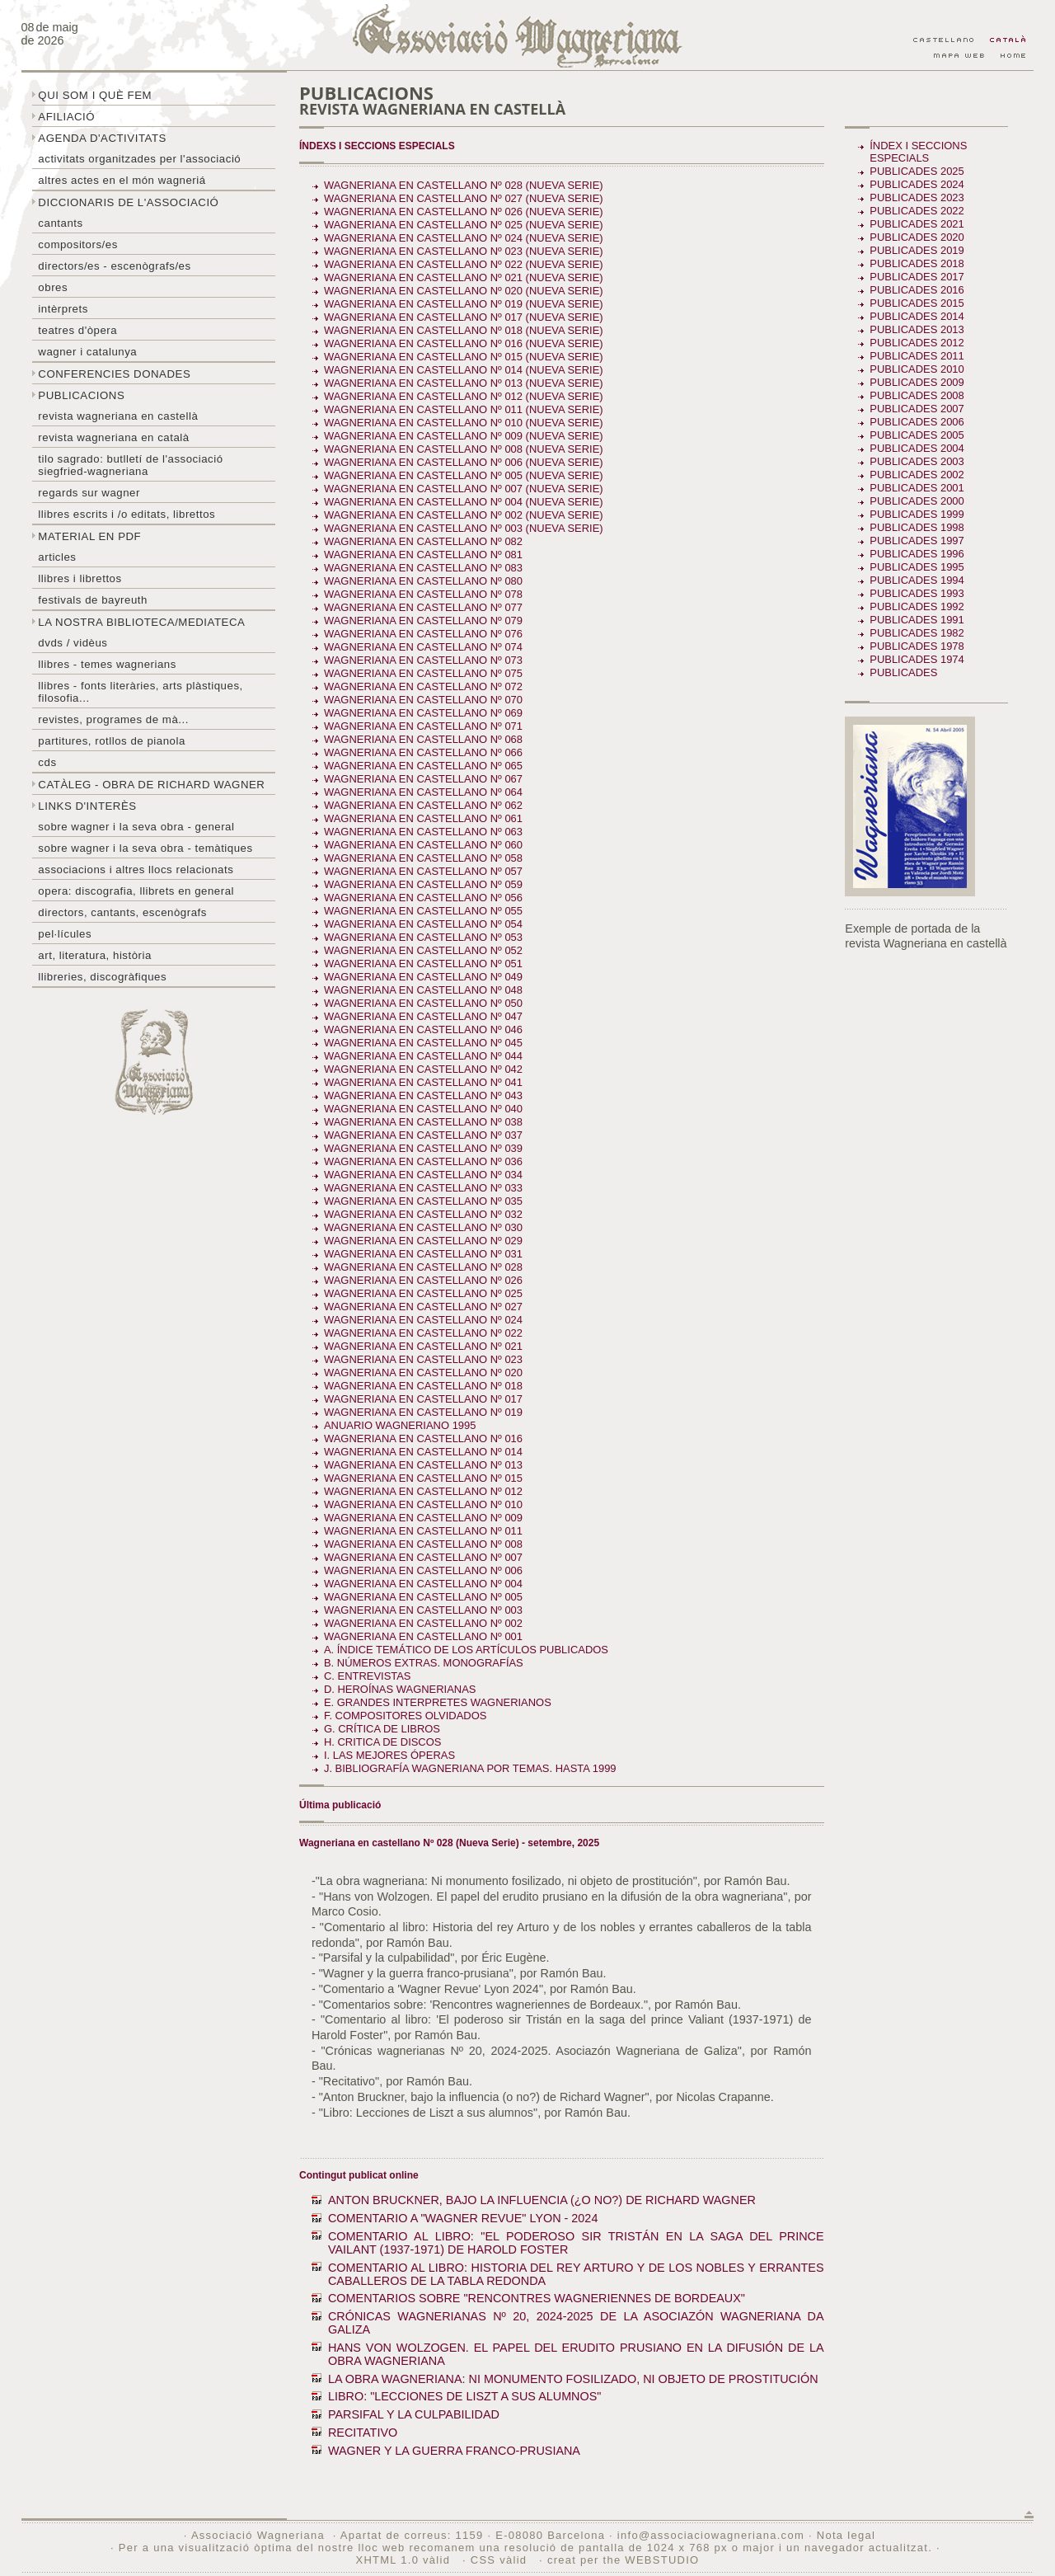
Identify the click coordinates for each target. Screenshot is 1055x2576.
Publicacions (81, 395)
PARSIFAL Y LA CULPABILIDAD (413, 2414)
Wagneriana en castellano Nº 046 (423, 1029)
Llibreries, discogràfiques (102, 977)
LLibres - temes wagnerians (107, 664)
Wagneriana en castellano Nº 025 (423, 1293)
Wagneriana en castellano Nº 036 (423, 1161)
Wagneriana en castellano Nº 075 (423, 673)
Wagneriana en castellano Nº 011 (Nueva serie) (463, 409)
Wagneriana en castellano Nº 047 (423, 1016)
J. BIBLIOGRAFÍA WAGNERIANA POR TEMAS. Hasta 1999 (470, 1768)
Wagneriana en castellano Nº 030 (423, 1227)
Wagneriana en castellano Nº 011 (423, 1531)
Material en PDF (89, 536)
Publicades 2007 (917, 408)
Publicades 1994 (917, 580)
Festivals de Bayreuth (93, 600)
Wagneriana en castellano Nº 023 (423, 1359)
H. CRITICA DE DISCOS (383, 1742)
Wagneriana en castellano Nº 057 (423, 871)
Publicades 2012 (917, 342)
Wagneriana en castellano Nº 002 (423, 1623)
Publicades (905, 672)
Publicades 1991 (917, 619)
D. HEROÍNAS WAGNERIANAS (400, 1689)
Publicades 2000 (917, 501)
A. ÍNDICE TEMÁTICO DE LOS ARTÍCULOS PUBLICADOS (466, 1649)
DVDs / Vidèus (72, 643)
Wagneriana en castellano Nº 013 (423, 1465)
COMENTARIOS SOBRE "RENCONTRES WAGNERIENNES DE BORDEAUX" (536, 2298)
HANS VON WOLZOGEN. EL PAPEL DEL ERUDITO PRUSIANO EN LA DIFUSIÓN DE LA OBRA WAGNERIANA (576, 2354)
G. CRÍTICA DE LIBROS (382, 1729)
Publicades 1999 (917, 514)
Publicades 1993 (917, 593)
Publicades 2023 (917, 197)
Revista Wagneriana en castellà (118, 416)
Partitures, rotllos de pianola (111, 741)
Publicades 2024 (917, 184)
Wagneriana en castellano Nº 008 (423, 1544)
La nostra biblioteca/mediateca (141, 622)
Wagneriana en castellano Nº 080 (423, 581)
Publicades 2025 (917, 171)
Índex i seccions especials (918, 151)
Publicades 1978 (917, 646)
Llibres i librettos (79, 578)
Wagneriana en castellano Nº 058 (423, 858)
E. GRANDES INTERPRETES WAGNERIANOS (437, 1702)
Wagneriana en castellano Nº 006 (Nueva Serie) (463, 462)
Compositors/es (77, 244)
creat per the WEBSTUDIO (623, 2560)
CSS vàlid (501, 2560)
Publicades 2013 (917, 329)
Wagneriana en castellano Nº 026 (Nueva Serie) (463, 211)
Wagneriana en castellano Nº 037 (423, 1135)
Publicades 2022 (917, 210)
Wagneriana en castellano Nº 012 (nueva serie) (463, 396)
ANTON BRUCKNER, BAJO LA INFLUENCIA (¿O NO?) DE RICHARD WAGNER (542, 2200)
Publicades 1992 (917, 606)
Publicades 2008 (917, 395)
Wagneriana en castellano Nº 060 (423, 845)
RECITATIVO (362, 2432)
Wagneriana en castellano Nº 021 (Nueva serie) (463, 277)
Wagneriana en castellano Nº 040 (423, 1108)
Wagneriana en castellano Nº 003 (423, 1610)
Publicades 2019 (917, 250)
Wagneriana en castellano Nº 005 (423, 1597)
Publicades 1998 (917, 527)
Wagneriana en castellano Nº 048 (423, 990)
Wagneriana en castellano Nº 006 (423, 1570)
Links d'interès (87, 806)
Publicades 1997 (917, 540)
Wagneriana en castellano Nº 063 (423, 831)
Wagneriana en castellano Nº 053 (423, 937)
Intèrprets (62, 309)
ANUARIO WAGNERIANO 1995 (400, 1425)
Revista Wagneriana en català (113, 437)
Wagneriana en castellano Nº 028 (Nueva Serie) (463, 185)
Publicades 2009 (917, 382)
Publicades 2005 (917, 435)
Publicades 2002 (917, 474)
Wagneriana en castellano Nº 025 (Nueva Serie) (463, 225)
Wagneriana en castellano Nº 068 (423, 739)
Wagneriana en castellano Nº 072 (423, 686)
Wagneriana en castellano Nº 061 (423, 818)
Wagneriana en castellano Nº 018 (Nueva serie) (463, 330)
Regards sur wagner (89, 493)
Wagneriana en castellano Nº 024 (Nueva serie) (463, 238)
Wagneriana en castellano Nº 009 (423, 1517)
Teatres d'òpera (77, 330)
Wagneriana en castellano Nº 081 (423, 554)
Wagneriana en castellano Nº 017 (423, 1399)
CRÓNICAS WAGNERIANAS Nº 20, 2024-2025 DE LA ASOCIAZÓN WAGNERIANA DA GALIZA (576, 2323)
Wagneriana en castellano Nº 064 (423, 792)
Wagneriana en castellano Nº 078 (423, 594)
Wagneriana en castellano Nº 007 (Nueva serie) (463, 488)
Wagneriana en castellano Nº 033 (423, 1188)
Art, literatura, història (95, 955)
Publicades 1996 (917, 554)
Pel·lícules (64, 934)
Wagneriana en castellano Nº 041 (423, 1082)
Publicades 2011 (917, 356)
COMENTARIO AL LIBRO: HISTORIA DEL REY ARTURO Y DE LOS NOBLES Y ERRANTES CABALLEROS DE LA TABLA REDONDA (576, 2274)
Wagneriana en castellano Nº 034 (423, 1174)
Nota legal (846, 2535)
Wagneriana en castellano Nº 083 (423, 568)
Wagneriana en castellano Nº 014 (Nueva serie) (463, 370)
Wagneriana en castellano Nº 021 (423, 1346)
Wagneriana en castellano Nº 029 (423, 1240)
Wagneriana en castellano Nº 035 (423, 1201)
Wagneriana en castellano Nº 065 (423, 765)
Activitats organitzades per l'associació (139, 159)
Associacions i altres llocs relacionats (135, 869)
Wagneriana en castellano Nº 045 (423, 1043)
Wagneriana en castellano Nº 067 (423, 779)
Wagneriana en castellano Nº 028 (423, 1267)
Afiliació (66, 116)
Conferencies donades (114, 374)
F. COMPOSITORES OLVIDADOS (405, 1715)
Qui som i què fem (95, 95)
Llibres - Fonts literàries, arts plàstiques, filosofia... (140, 691)
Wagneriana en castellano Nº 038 (423, 1122)
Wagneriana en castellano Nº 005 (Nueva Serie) (463, 475)
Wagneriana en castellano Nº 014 (423, 1451)
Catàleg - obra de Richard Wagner (151, 784)
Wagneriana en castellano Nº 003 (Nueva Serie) (463, 528)
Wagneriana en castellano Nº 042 (423, 1069)
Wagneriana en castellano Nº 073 (423, 660)
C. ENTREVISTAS (367, 1676)
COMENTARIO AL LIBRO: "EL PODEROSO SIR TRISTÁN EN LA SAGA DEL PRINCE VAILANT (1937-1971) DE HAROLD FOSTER (576, 2243)
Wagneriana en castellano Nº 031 (423, 1254)
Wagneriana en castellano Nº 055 (423, 911)
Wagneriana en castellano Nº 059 (423, 884)
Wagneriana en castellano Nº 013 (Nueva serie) (463, 383)
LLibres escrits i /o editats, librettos (126, 514)
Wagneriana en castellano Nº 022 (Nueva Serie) (463, 264)
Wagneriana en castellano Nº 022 (423, 1333)
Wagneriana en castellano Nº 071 (423, 726)
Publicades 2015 (917, 303)
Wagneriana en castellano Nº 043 (423, 1095)
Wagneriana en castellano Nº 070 (423, 699)
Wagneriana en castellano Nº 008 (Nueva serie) (463, 449)
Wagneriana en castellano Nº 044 (423, 1056)
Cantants (60, 223)
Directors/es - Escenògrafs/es (114, 266)
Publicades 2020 (917, 237)
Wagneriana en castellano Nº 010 (423, 1504)
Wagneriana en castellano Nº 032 (423, 1214)
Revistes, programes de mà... (113, 719)
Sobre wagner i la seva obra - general (136, 826)
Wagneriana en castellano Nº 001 (423, 1636)
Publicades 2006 (917, 422)
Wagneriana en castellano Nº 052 (423, 950)
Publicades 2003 (917, 461)
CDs (47, 762)
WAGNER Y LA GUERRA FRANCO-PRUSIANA (454, 2450)
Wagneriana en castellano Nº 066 (423, 752)
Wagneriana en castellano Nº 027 (423, 1306)
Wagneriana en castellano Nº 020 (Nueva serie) (463, 290)
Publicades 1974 (917, 659)
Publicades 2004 (917, 448)
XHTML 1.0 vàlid (404, 2560)
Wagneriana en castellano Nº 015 (423, 1478)
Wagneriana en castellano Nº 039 (423, 1148)
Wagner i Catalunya (87, 352)
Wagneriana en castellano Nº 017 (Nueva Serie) (463, 317)
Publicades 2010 (917, 369)
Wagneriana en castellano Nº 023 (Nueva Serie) (463, 251)
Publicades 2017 (917, 276)
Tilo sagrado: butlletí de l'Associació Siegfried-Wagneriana (130, 465)
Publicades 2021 (917, 224)
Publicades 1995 (917, 567)
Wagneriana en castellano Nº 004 (423, 1583)
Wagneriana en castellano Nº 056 (423, 897)
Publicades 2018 (917, 263)
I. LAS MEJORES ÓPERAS (389, 1755)
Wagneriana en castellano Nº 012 (423, 1491)
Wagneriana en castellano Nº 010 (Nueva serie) (463, 422)
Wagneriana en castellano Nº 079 (423, 620)
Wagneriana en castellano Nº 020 (423, 1372)
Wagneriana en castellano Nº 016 (423, 1438)
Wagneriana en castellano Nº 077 (423, 607)
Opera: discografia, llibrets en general (136, 891)
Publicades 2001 (917, 488)
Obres (53, 287)
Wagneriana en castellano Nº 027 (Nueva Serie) (463, 198)
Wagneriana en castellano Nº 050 (423, 1003)
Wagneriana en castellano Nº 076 (423, 634)
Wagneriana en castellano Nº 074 (423, 647)
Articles (57, 557)
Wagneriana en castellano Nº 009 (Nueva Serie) (463, 436)
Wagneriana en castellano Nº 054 (423, 924)
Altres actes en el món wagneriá (121, 180)
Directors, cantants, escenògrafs (122, 912)
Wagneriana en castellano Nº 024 (423, 1320)
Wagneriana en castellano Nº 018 (423, 1386)
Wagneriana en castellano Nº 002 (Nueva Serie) (463, 515)
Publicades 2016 (917, 290)
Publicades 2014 (917, 316)
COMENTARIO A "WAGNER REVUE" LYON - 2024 (463, 2218)
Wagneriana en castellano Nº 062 (423, 805)
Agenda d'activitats (102, 138)
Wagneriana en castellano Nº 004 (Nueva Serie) (463, 502)
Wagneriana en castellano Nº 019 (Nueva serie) (463, 304)
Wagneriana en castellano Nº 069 (423, 713)
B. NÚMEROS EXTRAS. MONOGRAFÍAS (423, 1663)
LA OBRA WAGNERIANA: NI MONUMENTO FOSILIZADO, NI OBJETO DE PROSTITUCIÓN (573, 2379)
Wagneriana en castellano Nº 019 (423, 1412)
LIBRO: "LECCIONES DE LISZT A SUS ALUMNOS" (464, 2396)
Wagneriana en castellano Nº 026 (423, 1280)
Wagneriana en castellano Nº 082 (423, 541)
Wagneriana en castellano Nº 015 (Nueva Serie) (463, 356)
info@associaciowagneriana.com (710, 2535)
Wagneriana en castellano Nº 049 (423, 977)
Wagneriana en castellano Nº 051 (423, 963)
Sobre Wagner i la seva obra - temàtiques (145, 848)
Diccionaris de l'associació (128, 202)
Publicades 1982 (917, 633)
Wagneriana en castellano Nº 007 (423, 1557)
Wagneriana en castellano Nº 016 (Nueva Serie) (463, 343)
